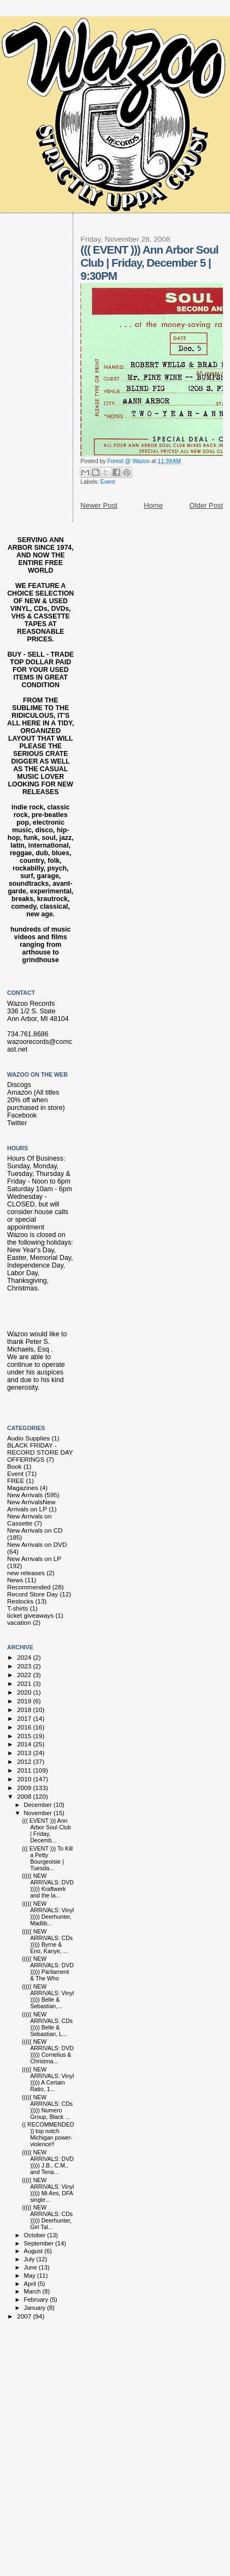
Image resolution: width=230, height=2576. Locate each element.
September (40, 2243)
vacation (19, 1622)
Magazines (22, 1487)
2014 (25, 1744)
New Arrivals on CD (35, 1530)
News (15, 1579)
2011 (25, 1770)
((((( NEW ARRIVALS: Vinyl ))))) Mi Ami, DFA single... (48, 2190)
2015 (25, 1735)
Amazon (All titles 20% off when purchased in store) (36, 1100)
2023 (25, 1666)
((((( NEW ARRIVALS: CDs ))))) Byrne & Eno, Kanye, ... (47, 1941)
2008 (25, 1796)
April (31, 2283)
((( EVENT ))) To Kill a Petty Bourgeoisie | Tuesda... (47, 1858)
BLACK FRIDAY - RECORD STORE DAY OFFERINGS (40, 1452)
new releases (26, 1572)
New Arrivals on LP (34, 1558)
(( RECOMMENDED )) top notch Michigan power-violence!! (48, 2134)
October (36, 2235)
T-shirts (17, 1608)
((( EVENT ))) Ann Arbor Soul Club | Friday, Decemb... (46, 1830)
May (30, 2275)
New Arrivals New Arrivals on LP (31, 1505)
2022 (25, 1674)
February (37, 2299)
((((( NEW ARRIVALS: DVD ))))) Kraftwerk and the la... (48, 1885)
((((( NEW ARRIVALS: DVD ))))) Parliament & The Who (48, 1968)
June (31, 2267)
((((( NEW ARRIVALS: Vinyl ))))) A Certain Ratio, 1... (48, 2079)
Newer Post (98, 505)
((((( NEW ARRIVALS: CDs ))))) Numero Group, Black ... (47, 2107)
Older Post (206, 505)
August (34, 2251)
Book (14, 1466)
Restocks (20, 1601)
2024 (25, 1657)
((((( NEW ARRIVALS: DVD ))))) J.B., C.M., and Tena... (48, 2162)
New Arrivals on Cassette (29, 1519)
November (39, 1813)
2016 (25, 1727)
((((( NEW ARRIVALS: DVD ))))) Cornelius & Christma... (48, 2051)
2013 (25, 1752)
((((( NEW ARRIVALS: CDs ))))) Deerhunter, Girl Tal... (47, 2217)
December (39, 1805)
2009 (25, 1787)
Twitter (17, 1123)
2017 (25, 1718)
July (30, 2259)
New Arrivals (25, 1494)
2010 (25, 1778)
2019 (25, 1700)
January (36, 2307)
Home (153, 505)
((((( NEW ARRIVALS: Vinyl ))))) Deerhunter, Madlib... (48, 1913)
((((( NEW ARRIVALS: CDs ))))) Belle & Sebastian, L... (47, 2024)
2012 (25, 1761)
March (33, 2291)
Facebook (22, 1115)
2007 (25, 2316)
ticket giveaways (30, 1615)
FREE (15, 1480)
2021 (25, 1683)
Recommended (28, 1586)
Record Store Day (32, 1594)
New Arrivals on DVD (37, 1544)
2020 (25, 1692)
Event (108, 482)
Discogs (19, 1085)
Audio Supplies (28, 1438)
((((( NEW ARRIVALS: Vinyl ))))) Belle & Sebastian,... (48, 1996)
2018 (25, 1709)
